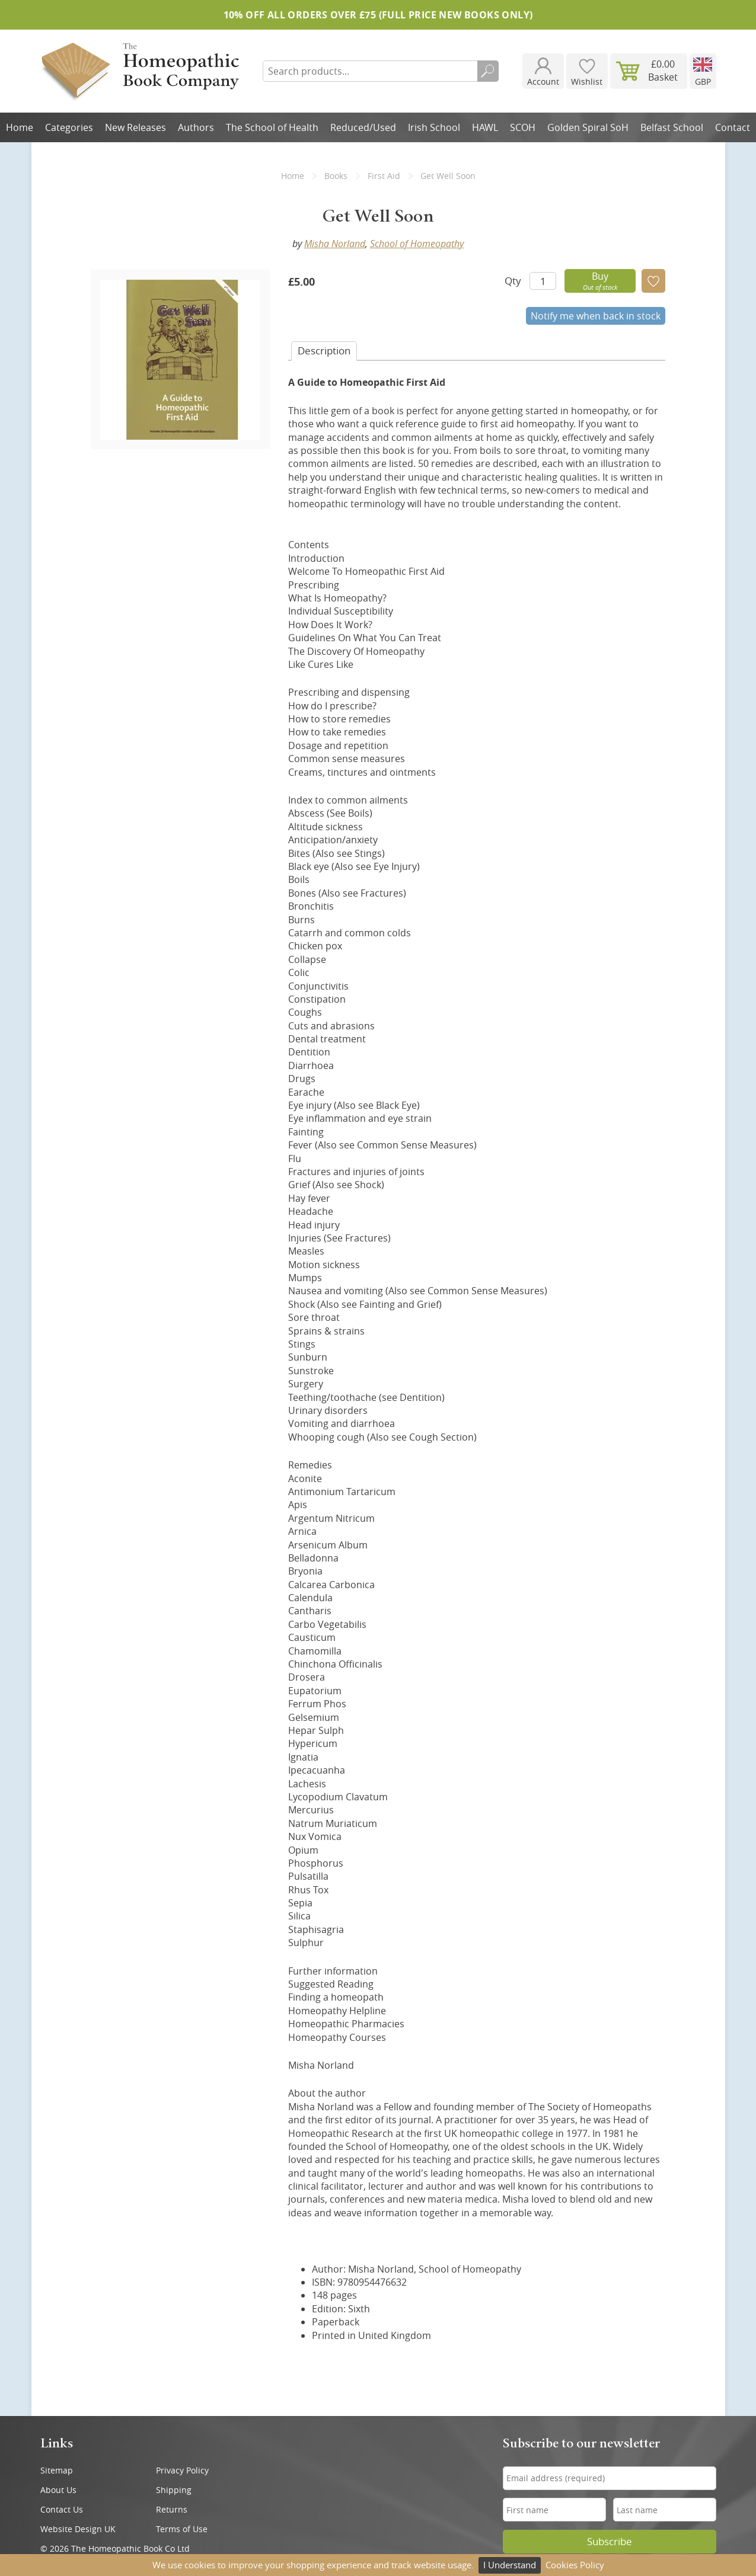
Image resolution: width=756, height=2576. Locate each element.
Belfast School (671, 127)
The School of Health (272, 127)
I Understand (509, 2565)
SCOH (522, 127)
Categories (69, 127)
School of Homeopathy (417, 243)
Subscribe (609, 2541)
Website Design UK (78, 2529)
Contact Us (61, 2509)
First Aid (384, 175)
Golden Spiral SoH (588, 127)
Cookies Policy (575, 2565)
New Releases (135, 127)
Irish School (434, 127)
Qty (513, 280)
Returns (171, 2509)
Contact (732, 127)
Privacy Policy (182, 2470)
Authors (196, 127)
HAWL (485, 127)
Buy (600, 281)
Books (335, 175)
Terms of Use (182, 2529)
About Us (58, 2489)
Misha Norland (334, 243)
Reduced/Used (363, 127)
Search (488, 71)
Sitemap (56, 2470)
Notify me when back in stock (596, 315)
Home (19, 127)
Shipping (174, 2489)
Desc (324, 350)
